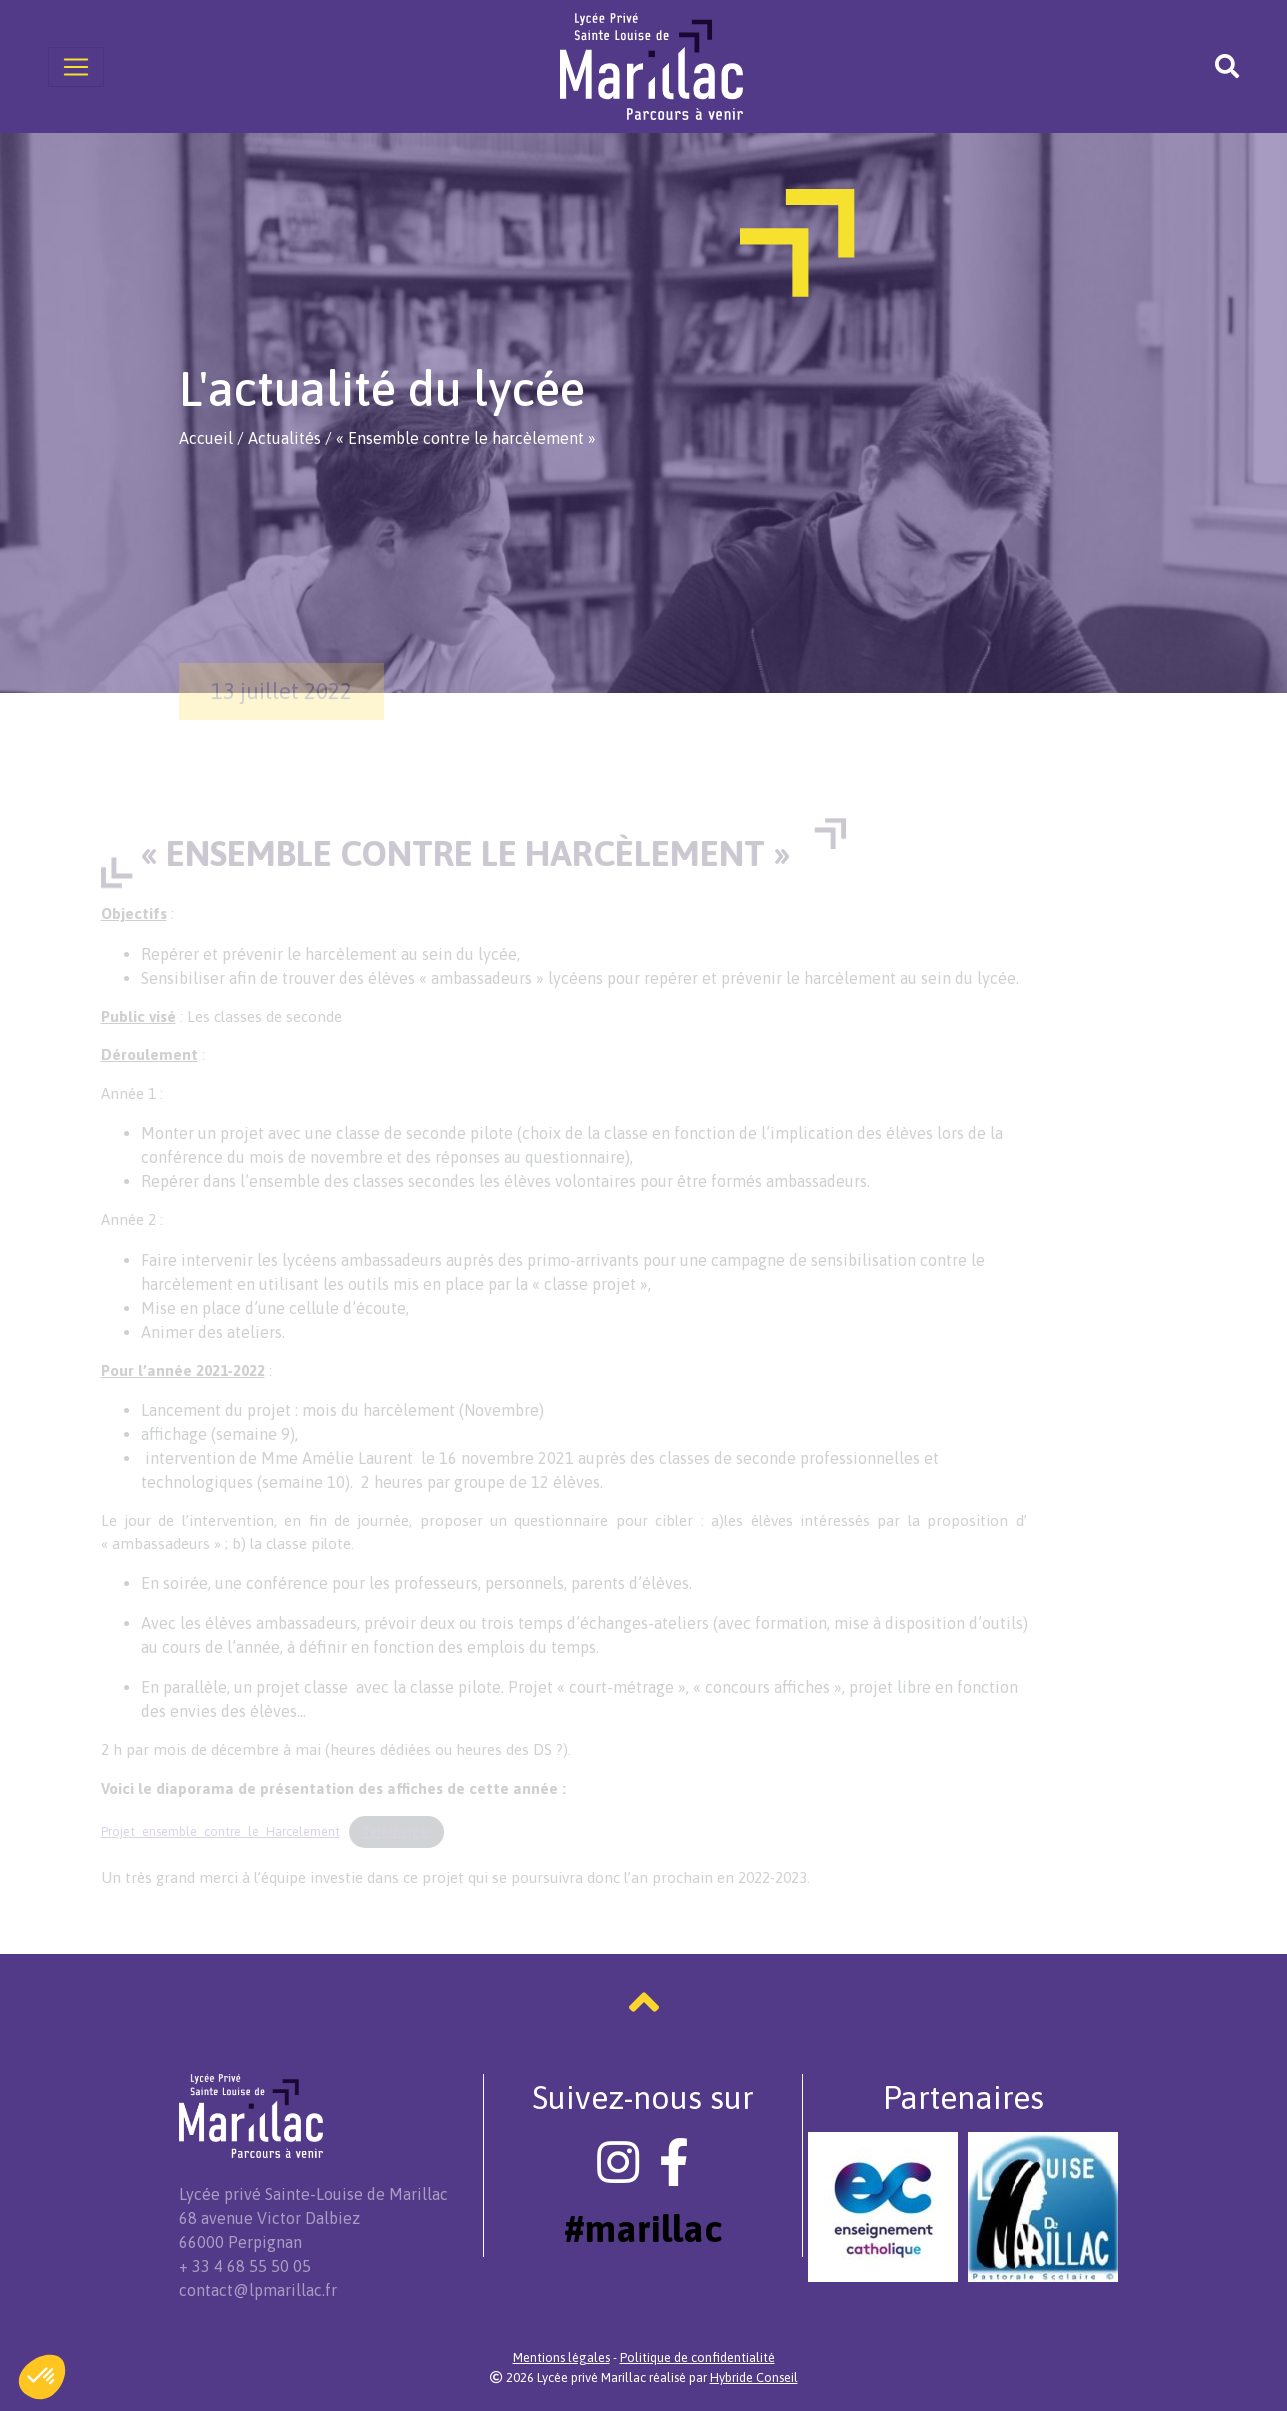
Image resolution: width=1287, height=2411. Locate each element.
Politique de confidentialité (697, 2357)
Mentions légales (561, 2357)
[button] (42, 2377)
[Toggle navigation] (76, 67)
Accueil (206, 438)
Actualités (284, 438)
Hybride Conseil (754, 2377)
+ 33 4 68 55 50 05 (245, 2266)
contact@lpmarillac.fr (258, 2290)
